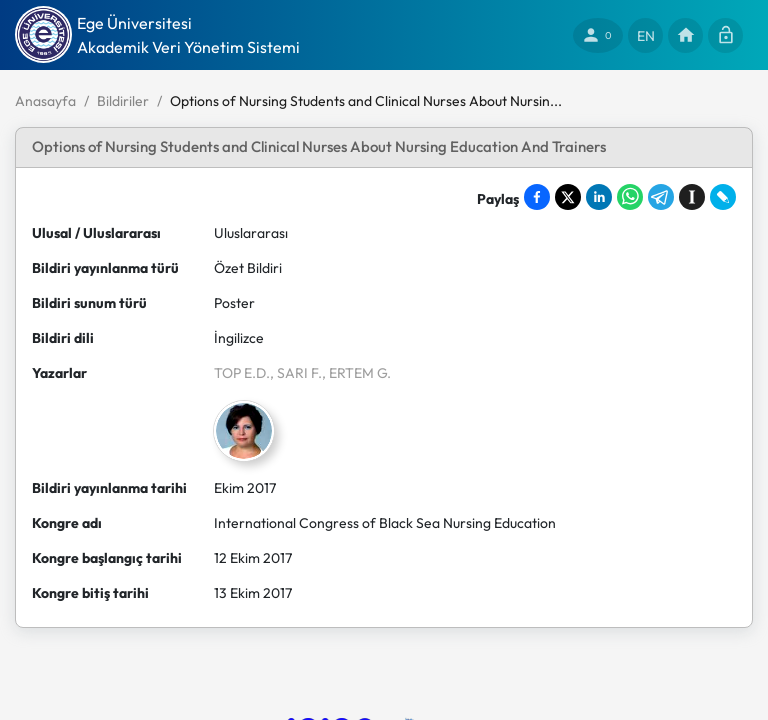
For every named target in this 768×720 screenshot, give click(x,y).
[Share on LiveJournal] (723, 197)
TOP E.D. (242, 373)
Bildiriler (123, 101)
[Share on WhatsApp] (630, 197)
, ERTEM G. (356, 373)
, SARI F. (296, 373)
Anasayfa (45, 101)
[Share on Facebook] (537, 197)
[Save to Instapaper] (692, 197)
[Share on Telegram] (661, 197)
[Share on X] (568, 197)
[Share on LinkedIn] (599, 197)
